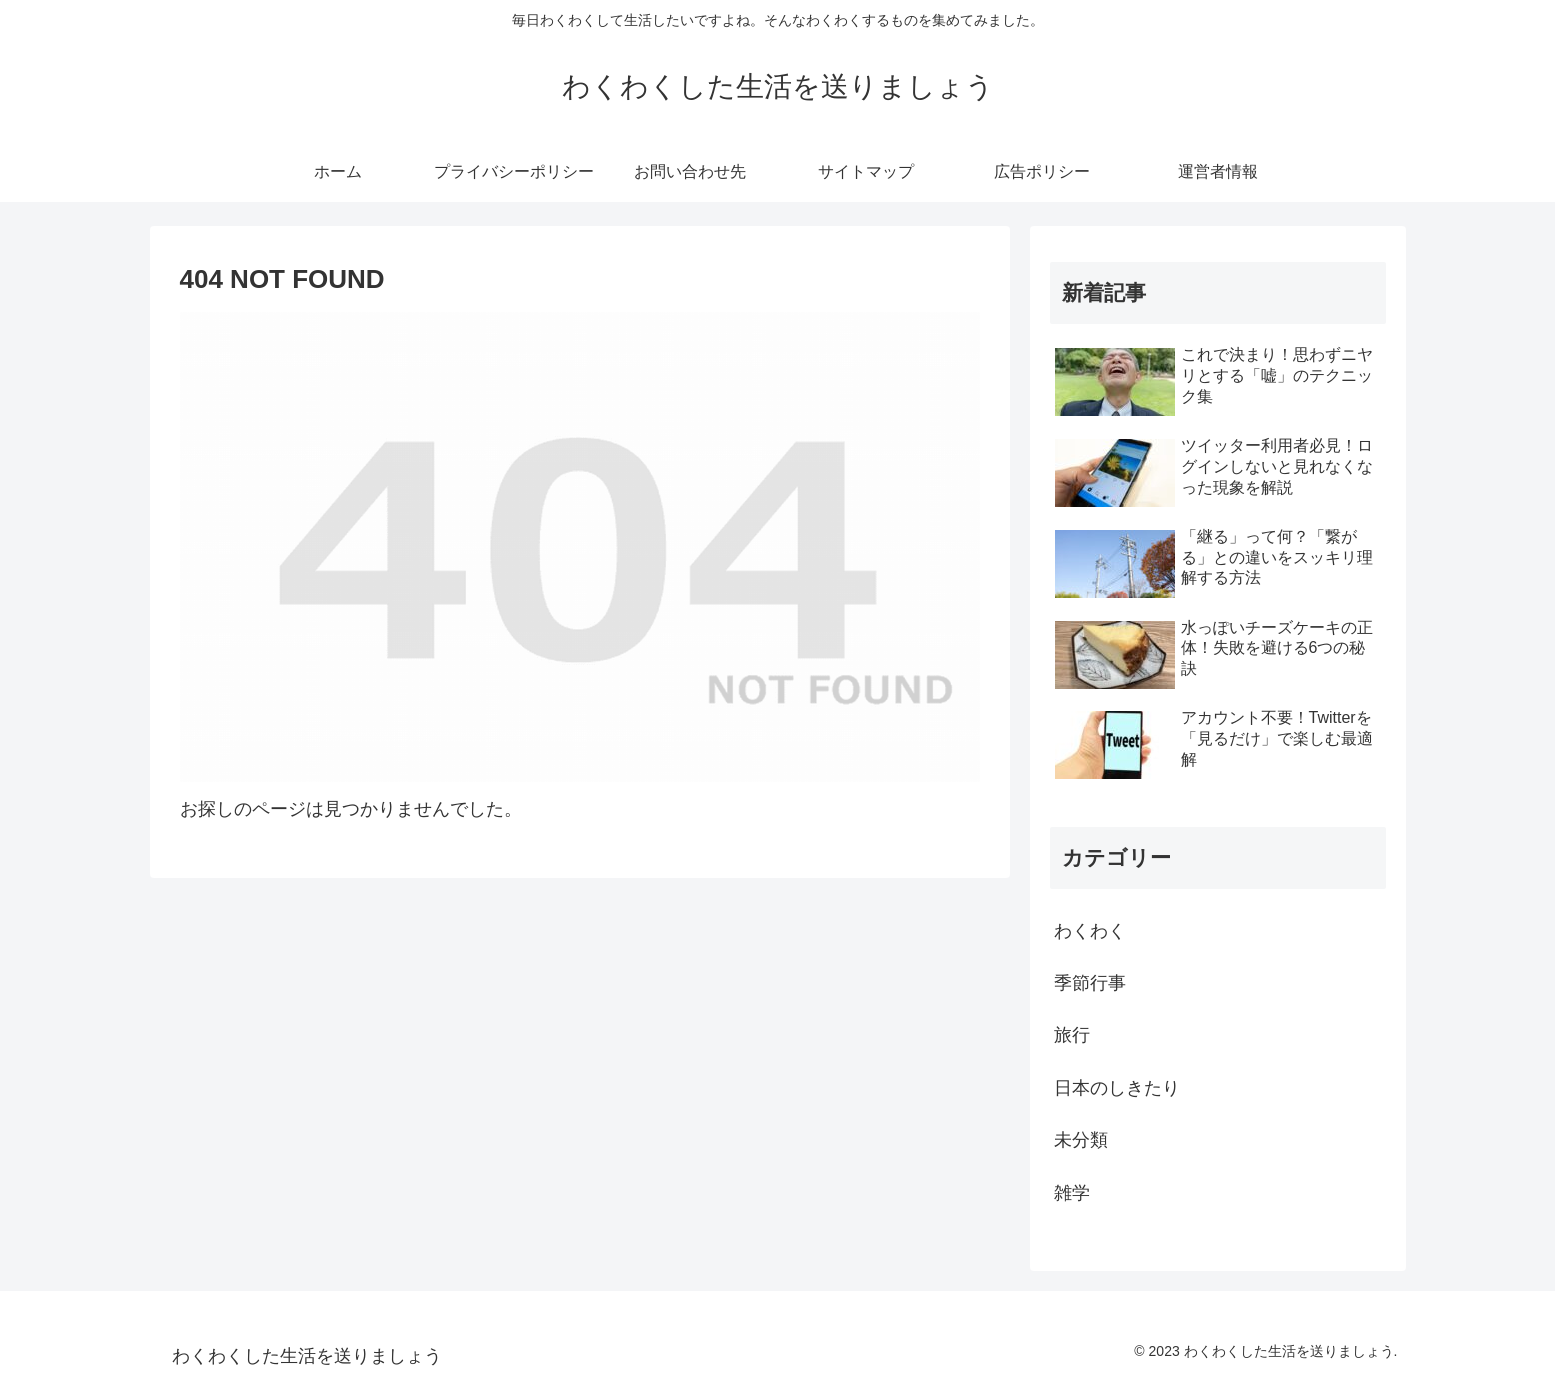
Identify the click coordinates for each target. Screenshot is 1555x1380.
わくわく (1090, 931)
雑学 (1072, 1193)
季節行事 (1090, 983)
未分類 (1081, 1140)
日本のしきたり (1117, 1088)
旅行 (1072, 1035)
